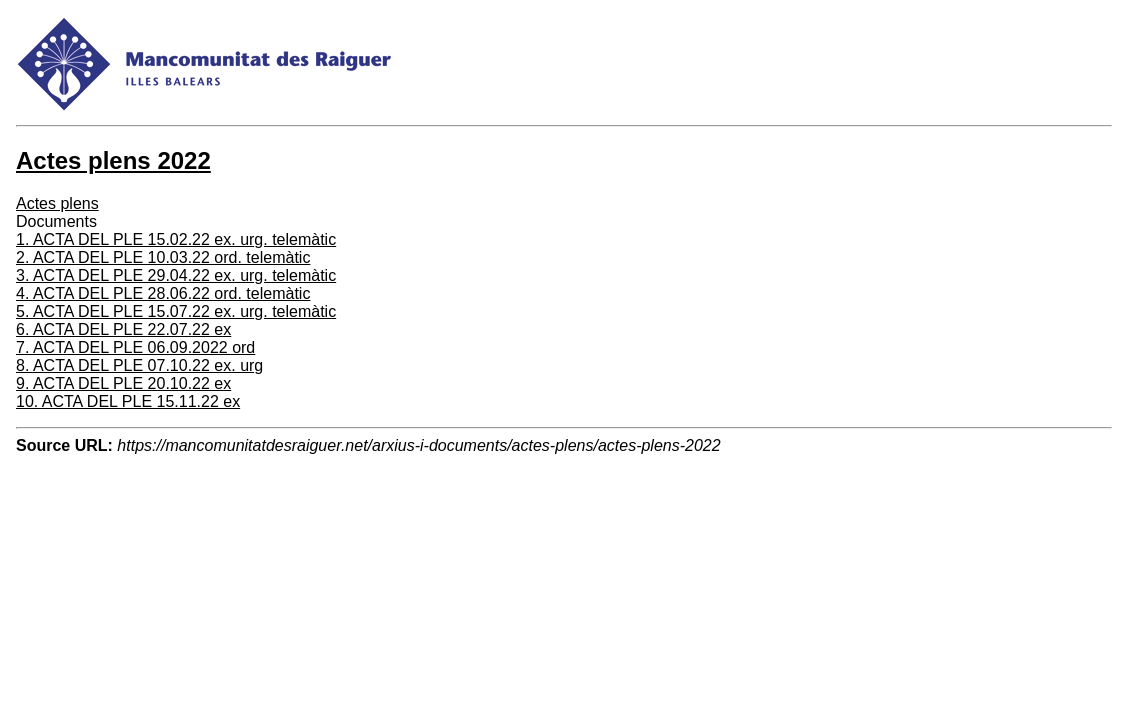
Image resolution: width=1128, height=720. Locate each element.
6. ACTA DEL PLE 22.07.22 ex (123, 329)
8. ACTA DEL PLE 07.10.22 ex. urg (139, 365)
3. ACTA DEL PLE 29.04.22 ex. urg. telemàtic (176, 275)
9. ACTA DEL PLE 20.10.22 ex (123, 383)
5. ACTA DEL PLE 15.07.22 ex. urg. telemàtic (176, 311)
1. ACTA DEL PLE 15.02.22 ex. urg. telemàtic (176, 239)
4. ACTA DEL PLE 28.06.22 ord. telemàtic (163, 293)
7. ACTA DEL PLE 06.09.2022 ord (135, 347)
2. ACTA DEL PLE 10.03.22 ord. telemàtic (163, 257)
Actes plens (57, 203)
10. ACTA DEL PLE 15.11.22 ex (128, 401)
